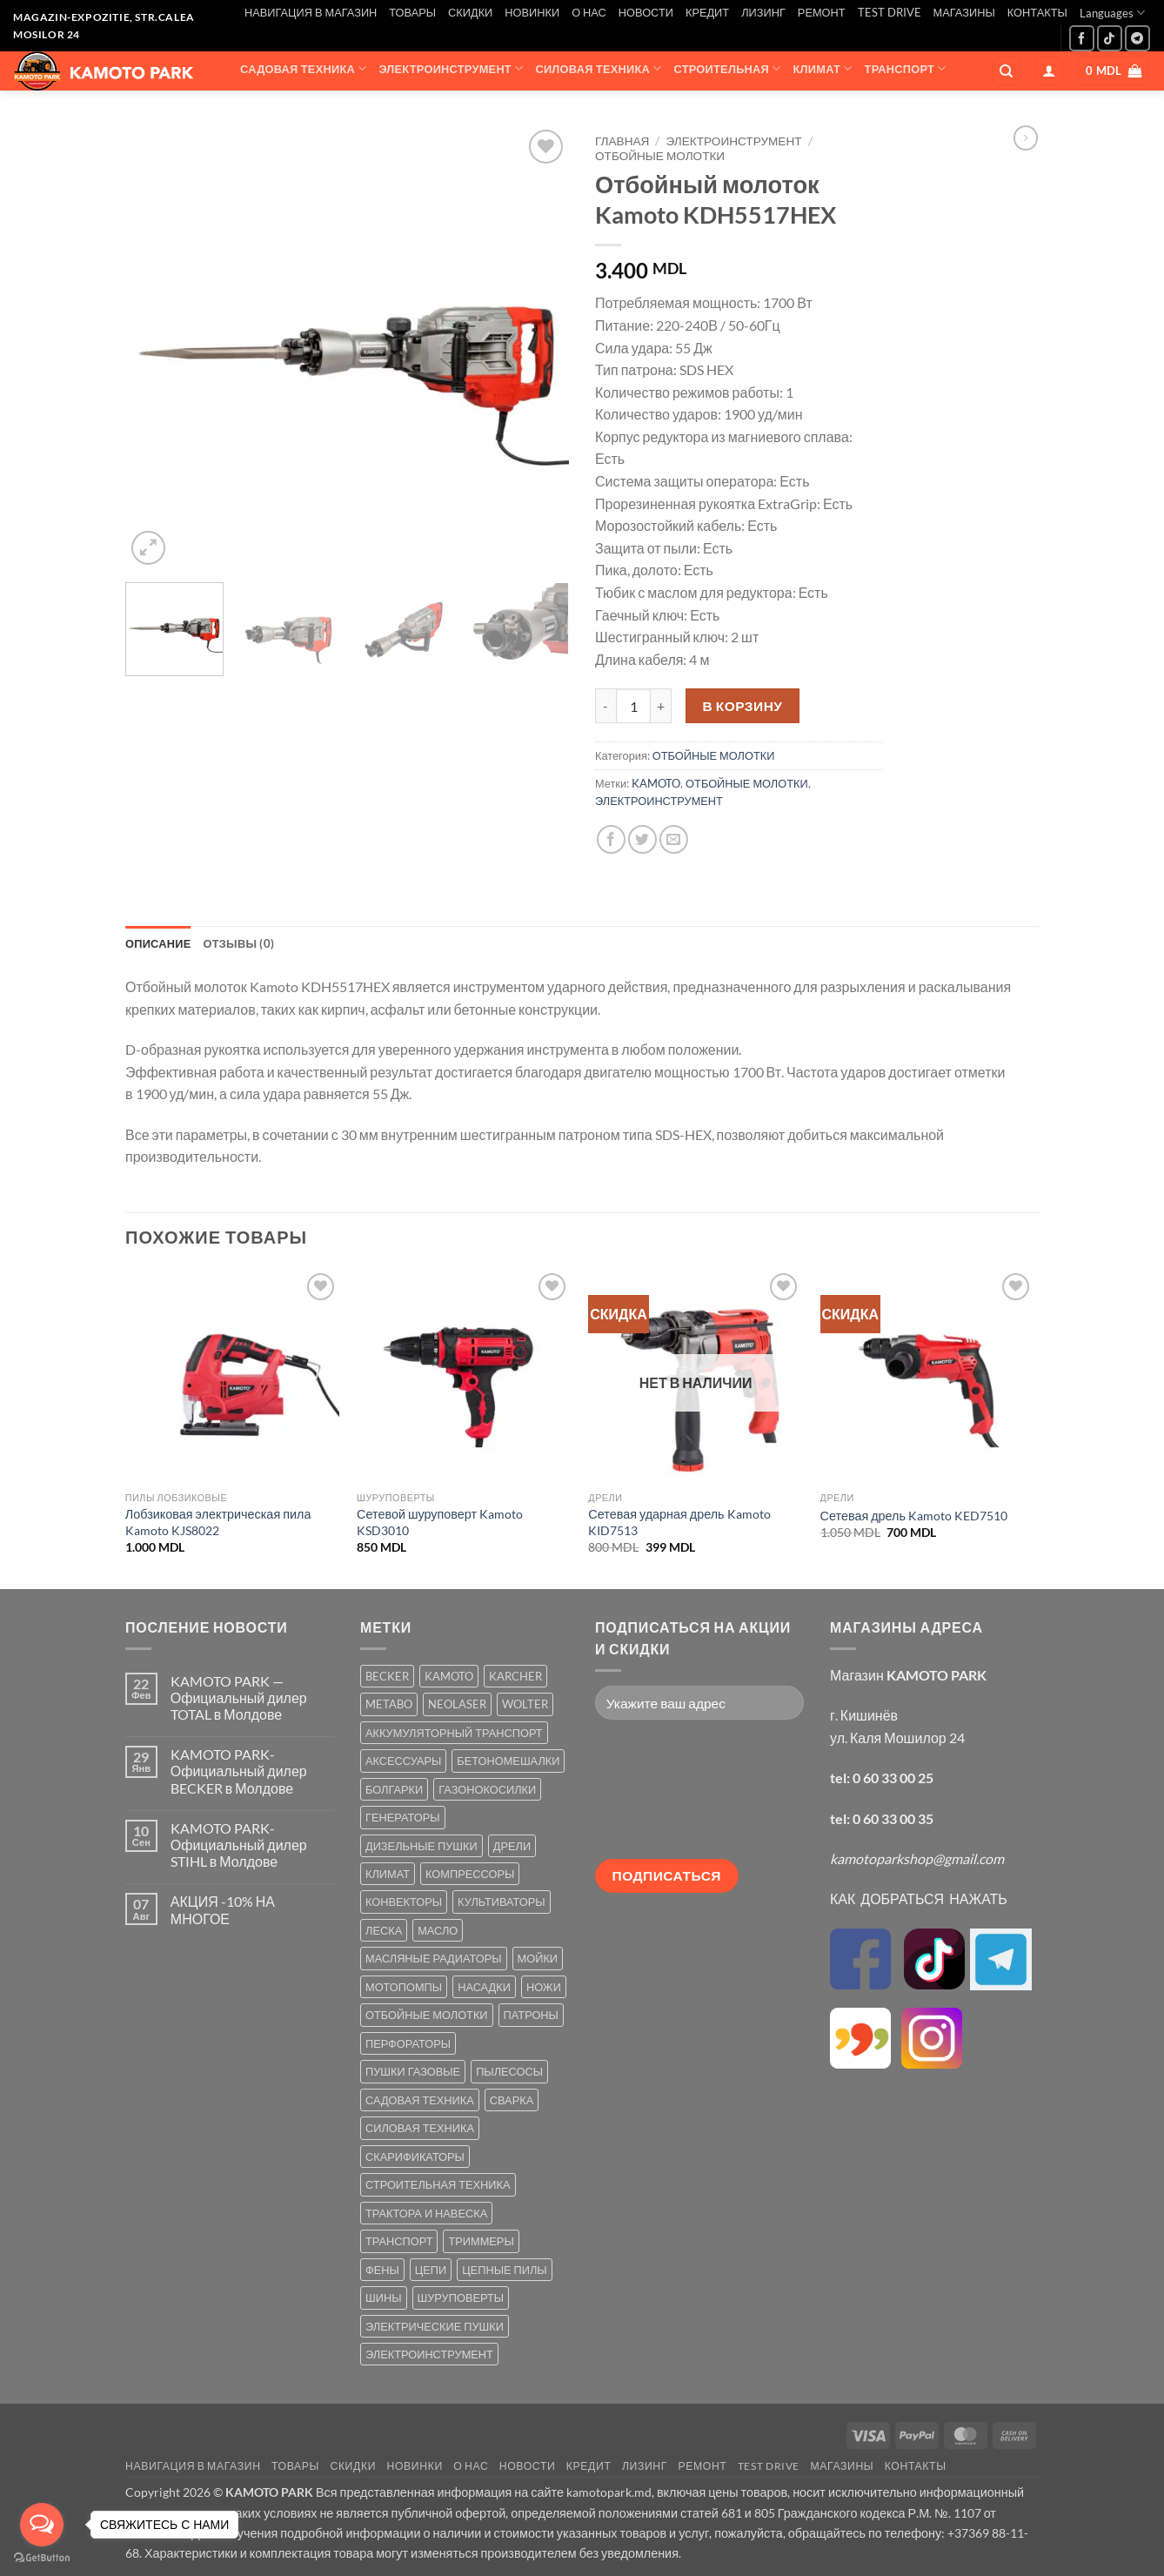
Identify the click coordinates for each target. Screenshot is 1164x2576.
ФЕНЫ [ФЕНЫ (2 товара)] (382, 2270)
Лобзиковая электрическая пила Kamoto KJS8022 (218, 1522)
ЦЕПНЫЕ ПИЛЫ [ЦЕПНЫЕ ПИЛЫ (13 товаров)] (504, 2270)
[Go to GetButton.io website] (42, 2558)
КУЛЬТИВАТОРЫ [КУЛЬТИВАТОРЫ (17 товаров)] (501, 1902)
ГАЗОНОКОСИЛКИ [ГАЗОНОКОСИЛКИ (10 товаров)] (487, 1789)
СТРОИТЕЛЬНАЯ (727, 68)
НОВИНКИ (532, 12)
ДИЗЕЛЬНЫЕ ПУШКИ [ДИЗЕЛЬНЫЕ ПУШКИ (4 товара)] (421, 1846)
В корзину (743, 706)
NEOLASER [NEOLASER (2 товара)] (457, 1704)
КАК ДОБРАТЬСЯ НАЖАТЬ (918, 1898)
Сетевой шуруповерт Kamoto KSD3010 (440, 1522)
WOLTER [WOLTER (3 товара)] (525, 1704)
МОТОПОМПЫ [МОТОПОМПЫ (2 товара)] (403, 1987)
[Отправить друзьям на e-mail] (673, 839)
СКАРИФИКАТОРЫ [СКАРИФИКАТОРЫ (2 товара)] (415, 2156)
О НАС (589, 12)
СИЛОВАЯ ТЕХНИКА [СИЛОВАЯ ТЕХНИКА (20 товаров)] (419, 2128)
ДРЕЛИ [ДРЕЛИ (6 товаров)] (512, 1846)
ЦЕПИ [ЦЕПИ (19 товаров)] (430, 2270)
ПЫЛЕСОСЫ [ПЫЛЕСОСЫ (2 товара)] (509, 2071)
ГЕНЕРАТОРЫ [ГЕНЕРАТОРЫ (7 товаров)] (402, 1817)
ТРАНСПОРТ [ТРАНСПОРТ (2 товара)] (398, 2241)
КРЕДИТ (707, 12)
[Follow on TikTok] (1109, 37)
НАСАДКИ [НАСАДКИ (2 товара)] (484, 1987)
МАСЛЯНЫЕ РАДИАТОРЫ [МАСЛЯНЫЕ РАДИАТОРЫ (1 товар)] (433, 1958)
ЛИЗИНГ (763, 12)
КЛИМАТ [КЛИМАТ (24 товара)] (387, 1874)
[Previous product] (1025, 137)
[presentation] (666, 1796)
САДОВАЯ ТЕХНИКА (303, 68)
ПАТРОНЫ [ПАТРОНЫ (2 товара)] (531, 2015)
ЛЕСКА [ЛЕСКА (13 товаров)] (383, 1930)
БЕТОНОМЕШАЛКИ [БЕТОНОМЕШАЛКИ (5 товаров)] (508, 1761)
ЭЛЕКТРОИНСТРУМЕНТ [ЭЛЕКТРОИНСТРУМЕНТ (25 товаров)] (429, 2354)
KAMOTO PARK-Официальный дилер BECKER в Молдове (239, 1770)
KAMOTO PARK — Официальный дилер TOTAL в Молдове (239, 1697)
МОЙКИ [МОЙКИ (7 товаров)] (538, 1958)
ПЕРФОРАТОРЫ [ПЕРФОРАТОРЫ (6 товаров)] (408, 2043)
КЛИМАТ (823, 68)
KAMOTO (656, 783)
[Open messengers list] (42, 2524)
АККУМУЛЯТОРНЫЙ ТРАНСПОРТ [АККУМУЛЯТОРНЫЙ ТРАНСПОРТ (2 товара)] (454, 1733)
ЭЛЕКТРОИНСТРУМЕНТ (450, 68)
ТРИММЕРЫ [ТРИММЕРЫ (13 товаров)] (480, 2241)
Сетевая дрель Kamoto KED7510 (913, 1515)
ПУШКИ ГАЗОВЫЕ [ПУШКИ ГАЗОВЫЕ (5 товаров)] (412, 2071)
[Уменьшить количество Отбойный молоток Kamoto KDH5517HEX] (605, 705)
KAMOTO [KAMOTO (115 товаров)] (449, 1676)
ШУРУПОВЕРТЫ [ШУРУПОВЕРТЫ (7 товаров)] (461, 2297)
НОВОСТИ (646, 12)
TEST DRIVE (889, 12)
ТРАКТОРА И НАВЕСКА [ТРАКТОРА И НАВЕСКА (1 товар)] (426, 2213)
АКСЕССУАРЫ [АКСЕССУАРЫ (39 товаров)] (403, 1761)
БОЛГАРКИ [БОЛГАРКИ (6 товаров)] (394, 1789)
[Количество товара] (633, 705)
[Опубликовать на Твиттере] (642, 839)
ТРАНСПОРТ (906, 68)
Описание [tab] (158, 943)
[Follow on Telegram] (1137, 37)
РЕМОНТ (822, 12)
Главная (622, 141)
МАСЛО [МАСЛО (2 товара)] (438, 1930)
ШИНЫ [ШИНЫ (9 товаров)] (383, 2297)
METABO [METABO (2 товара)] (388, 1704)
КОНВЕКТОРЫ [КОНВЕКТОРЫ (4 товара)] (403, 1902)
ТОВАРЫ (412, 12)
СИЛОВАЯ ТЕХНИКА (598, 68)
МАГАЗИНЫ (964, 12)
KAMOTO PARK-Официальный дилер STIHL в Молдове (239, 1844)
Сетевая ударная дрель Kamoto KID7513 (679, 1522)
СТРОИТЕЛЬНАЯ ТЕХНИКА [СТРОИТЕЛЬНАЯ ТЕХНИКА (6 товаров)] (438, 2184)
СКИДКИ (470, 12)
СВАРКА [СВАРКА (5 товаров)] (511, 2100)
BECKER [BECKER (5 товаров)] (387, 1676)
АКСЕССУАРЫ (292, 102)
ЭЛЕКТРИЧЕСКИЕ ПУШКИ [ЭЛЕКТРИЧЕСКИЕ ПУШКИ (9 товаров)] (434, 2326)
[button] (1049, 71)
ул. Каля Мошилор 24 (897, 1737)
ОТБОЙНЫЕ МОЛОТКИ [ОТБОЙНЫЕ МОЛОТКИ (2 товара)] (426, 2015)
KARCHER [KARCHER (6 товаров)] (515, 1676)
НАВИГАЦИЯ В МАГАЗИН (310, 12)
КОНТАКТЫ (1037, 12)
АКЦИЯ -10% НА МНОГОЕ (223, 1909)
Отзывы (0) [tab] (239, 943)
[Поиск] (1006, 71)
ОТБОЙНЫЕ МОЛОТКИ (660, 156)
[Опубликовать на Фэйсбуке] (611, 839)
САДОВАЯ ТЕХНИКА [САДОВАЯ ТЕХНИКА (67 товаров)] (419, 2100)
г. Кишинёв (864, 1715)
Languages (1112, 12)
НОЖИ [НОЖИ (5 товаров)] (543, 1987)
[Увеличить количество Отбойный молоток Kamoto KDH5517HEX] (661, 705)
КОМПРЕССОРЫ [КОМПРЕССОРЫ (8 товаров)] (469, 1874)
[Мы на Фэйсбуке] (1081, 37)
